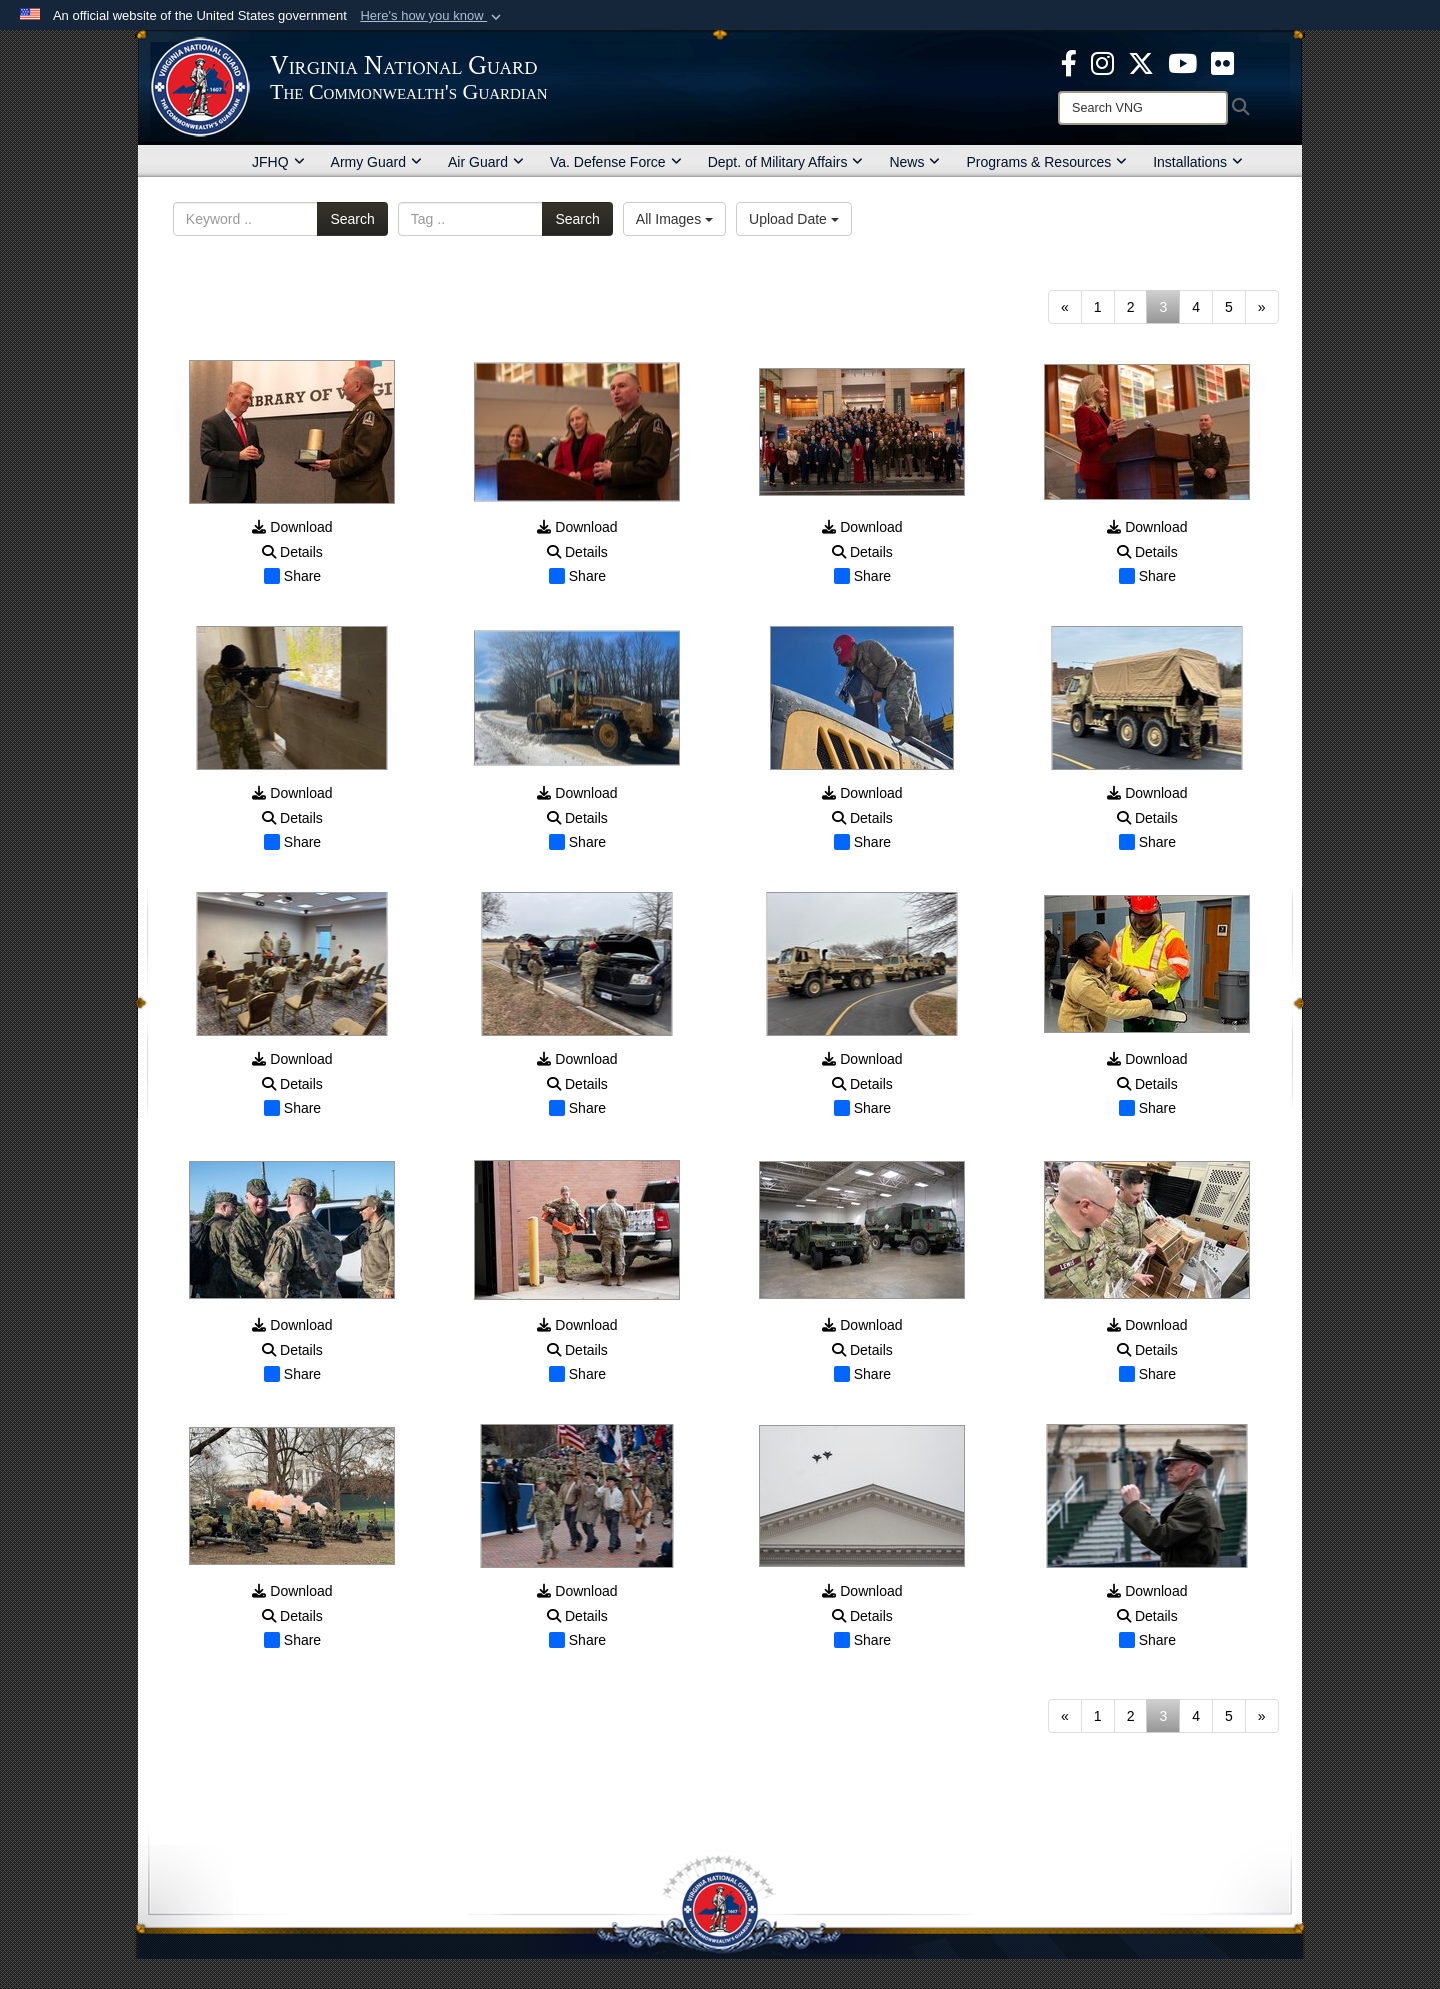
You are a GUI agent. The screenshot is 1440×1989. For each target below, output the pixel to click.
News (914, 162)
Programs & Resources (1046, 162)
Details (292, 552)
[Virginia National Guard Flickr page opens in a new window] (1222, 62)
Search (352, 219)
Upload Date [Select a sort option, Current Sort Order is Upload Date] (794, 219)
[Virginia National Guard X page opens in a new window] (1141, 62)
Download (292, 527)
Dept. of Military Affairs (786, 162)
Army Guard (376, 162)
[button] (432, 16)
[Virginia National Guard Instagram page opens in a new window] (1102, 62)
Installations (1198, 162)
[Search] (1143, 108)
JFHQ (278, 162)
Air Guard (486, 162)
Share (292, 576)
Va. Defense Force (616, 162)
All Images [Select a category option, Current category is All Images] (674, 219)
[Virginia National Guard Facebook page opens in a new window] (1069, 62)
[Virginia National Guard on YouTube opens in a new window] (1182, 62)
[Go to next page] (1262, 307)
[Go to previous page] (1065, 307)
